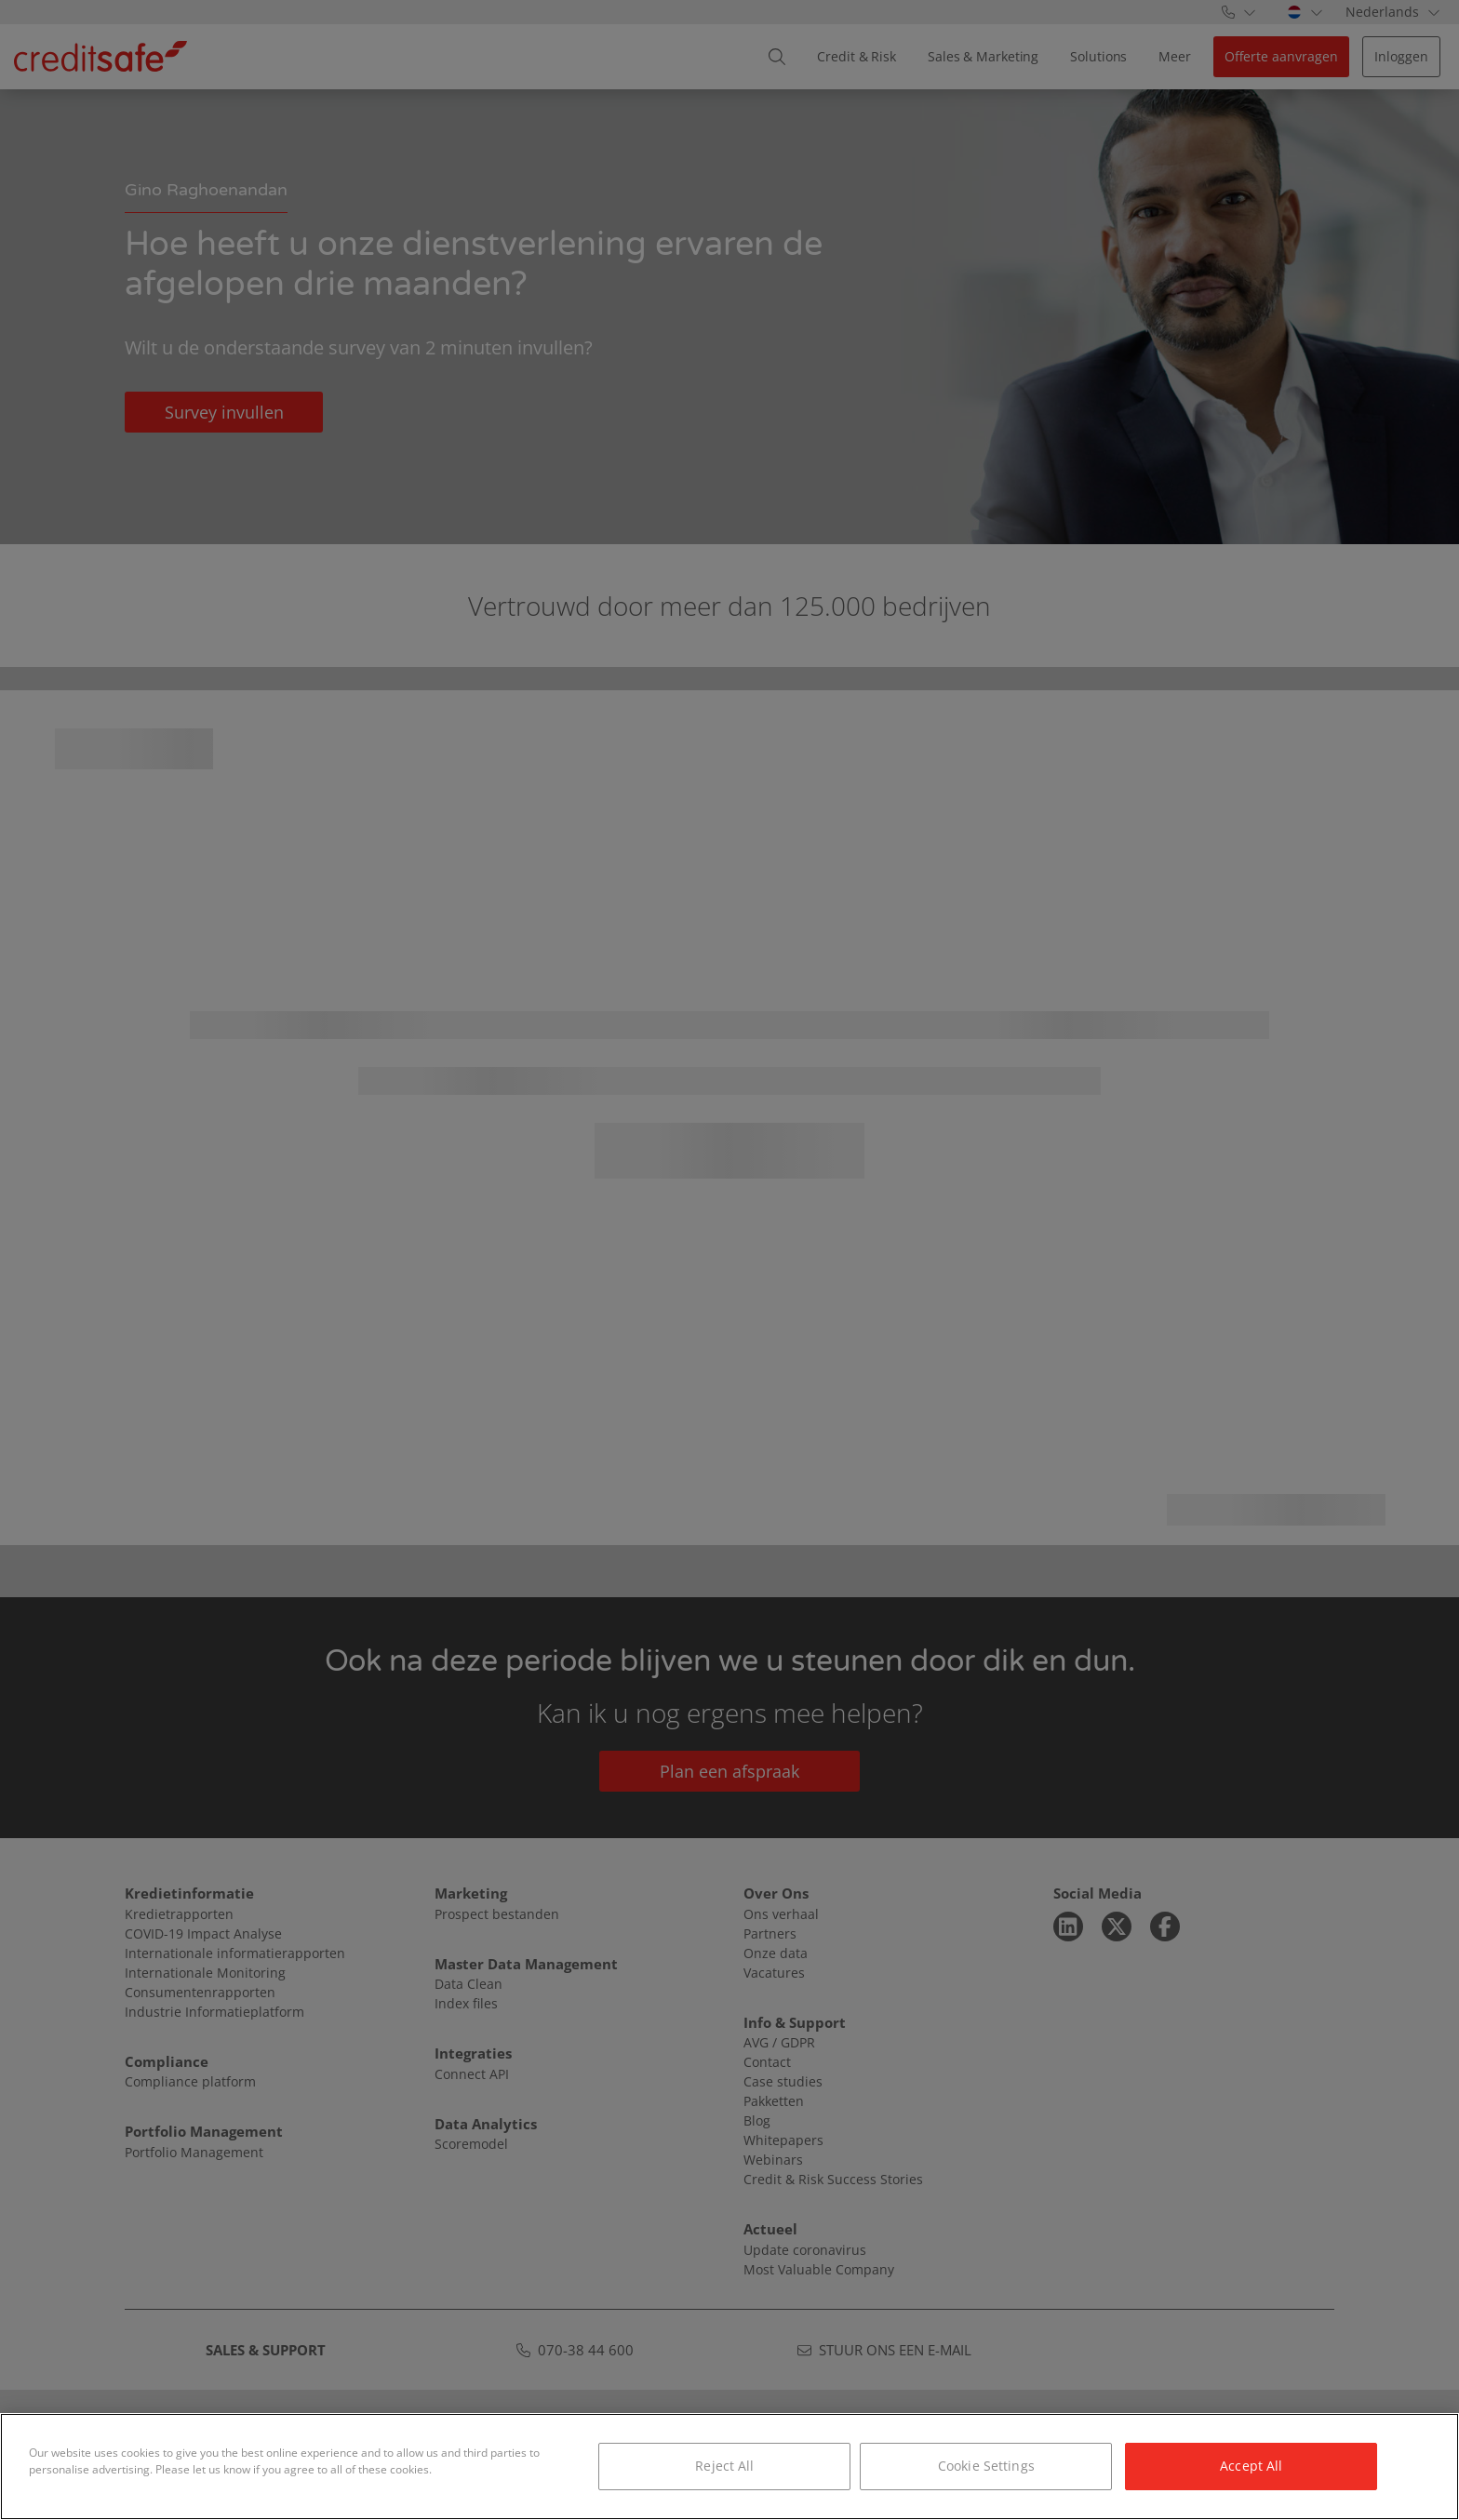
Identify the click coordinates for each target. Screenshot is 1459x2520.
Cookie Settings (986, 2465)
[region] (729, 2466)
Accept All (1251, 2465)
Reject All (724, 2465)
